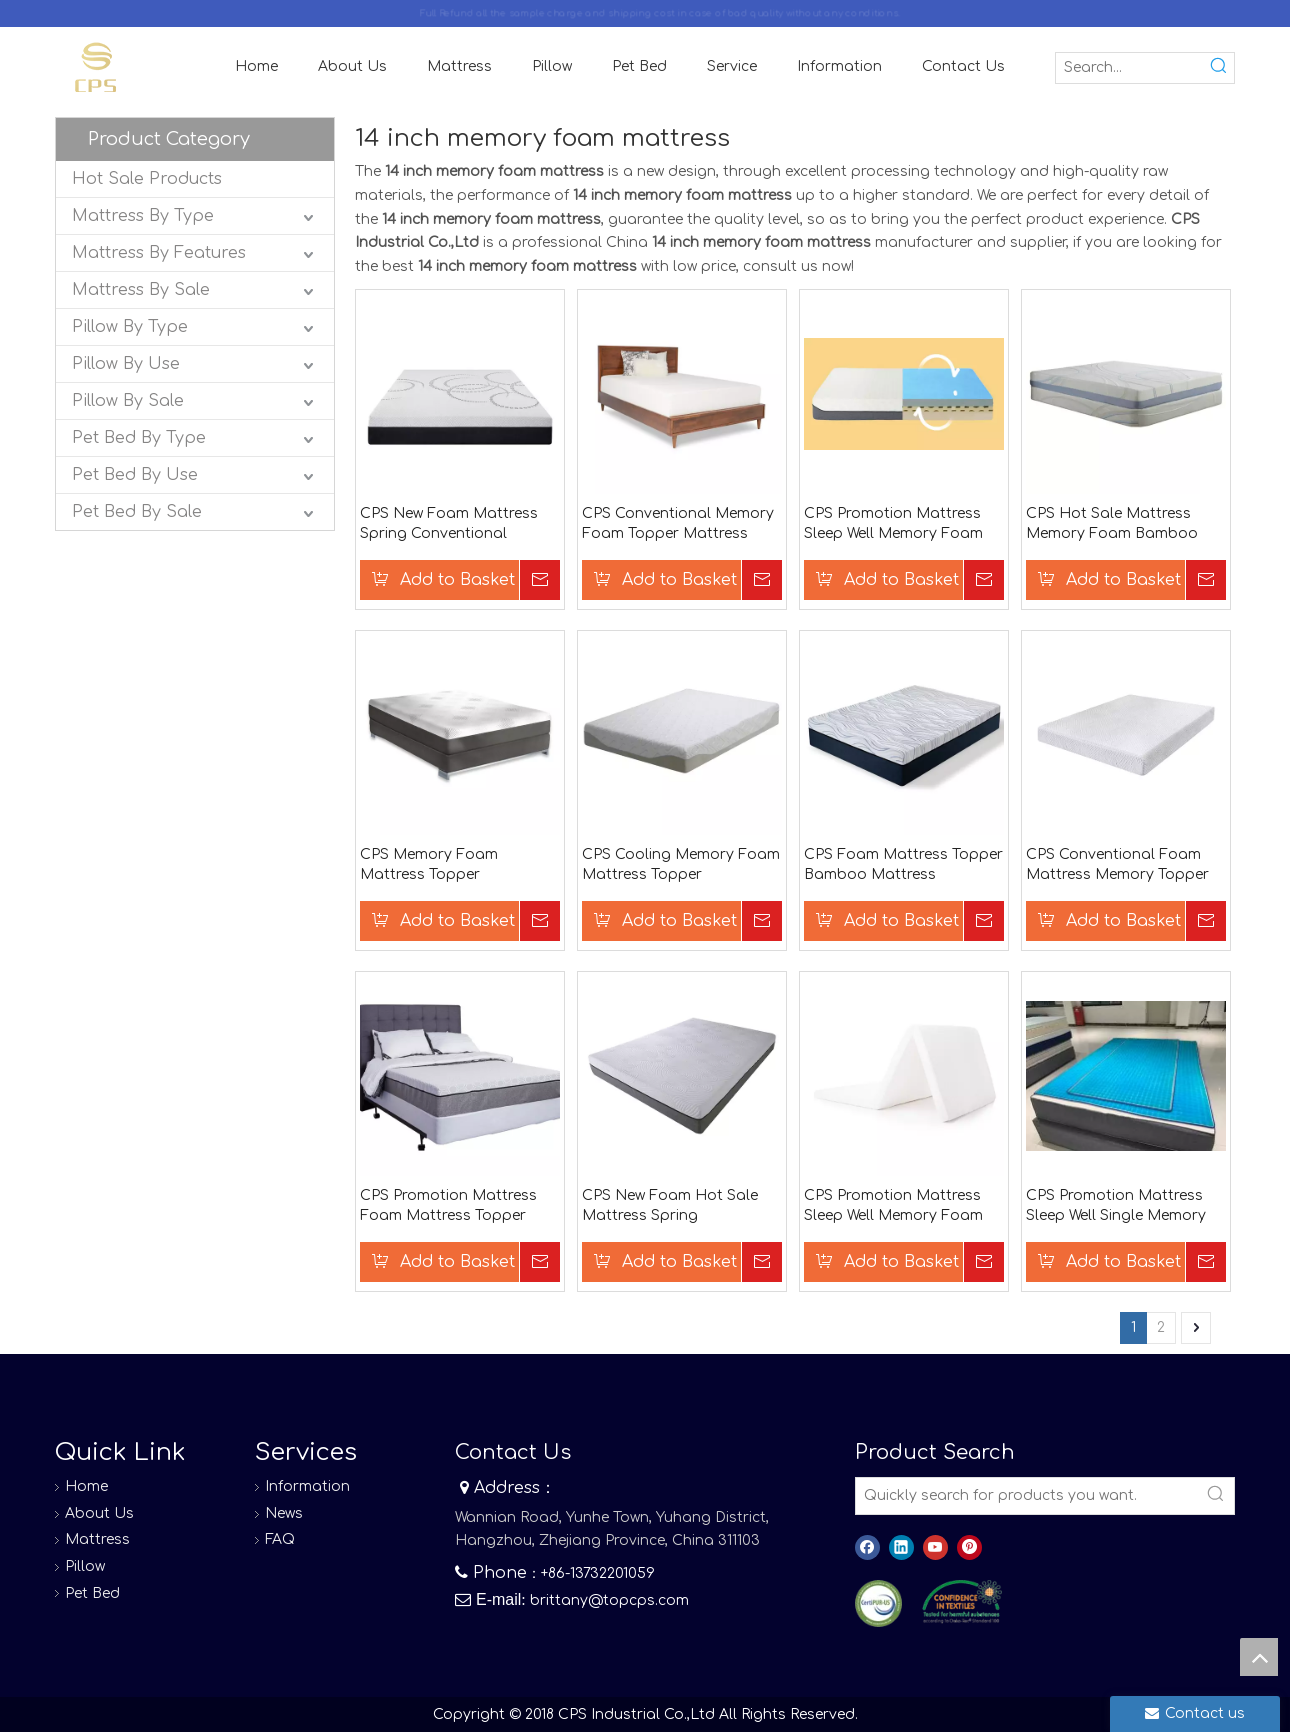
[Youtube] (935, 1547)
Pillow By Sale (128, 401)
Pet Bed (92, 1593)
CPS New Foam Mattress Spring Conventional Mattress (449, 525)
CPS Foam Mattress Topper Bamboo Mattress (903, 864)
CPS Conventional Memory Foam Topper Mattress (678, 523)
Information (307, 1486)
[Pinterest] (969, 1547)
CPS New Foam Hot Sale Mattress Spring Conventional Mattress (670, 1207)
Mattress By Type (143, 216)
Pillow (85, 1566)
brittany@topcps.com (609, 1600)
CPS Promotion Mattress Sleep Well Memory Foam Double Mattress (893, 525)
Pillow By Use (126, 364)
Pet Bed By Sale (137, 512)
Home (86, 1486)
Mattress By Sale (141, 290)
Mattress (97, 1539)
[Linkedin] (901, 1547)
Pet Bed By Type (139, 438)
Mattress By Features (159, 253)
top (1259, 1657)
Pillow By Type (130, 327)
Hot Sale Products (147, 179)
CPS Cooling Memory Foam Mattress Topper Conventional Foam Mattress (681, 866)
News (284, 1513)
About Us (99, 1513)
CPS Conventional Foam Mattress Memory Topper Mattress (1117, 866)
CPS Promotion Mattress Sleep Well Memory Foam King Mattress (893, 1207)
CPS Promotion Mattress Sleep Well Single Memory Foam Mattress (1116, 1207)
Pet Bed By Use (135, 475)
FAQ (280, 1539)
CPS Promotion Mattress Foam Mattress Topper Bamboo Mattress (448, 1207)
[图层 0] (878, 1603)
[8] (962, 1602)
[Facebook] (867, 1547)
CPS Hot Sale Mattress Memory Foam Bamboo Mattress (1112, 525)
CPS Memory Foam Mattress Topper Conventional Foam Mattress (431, 866)
